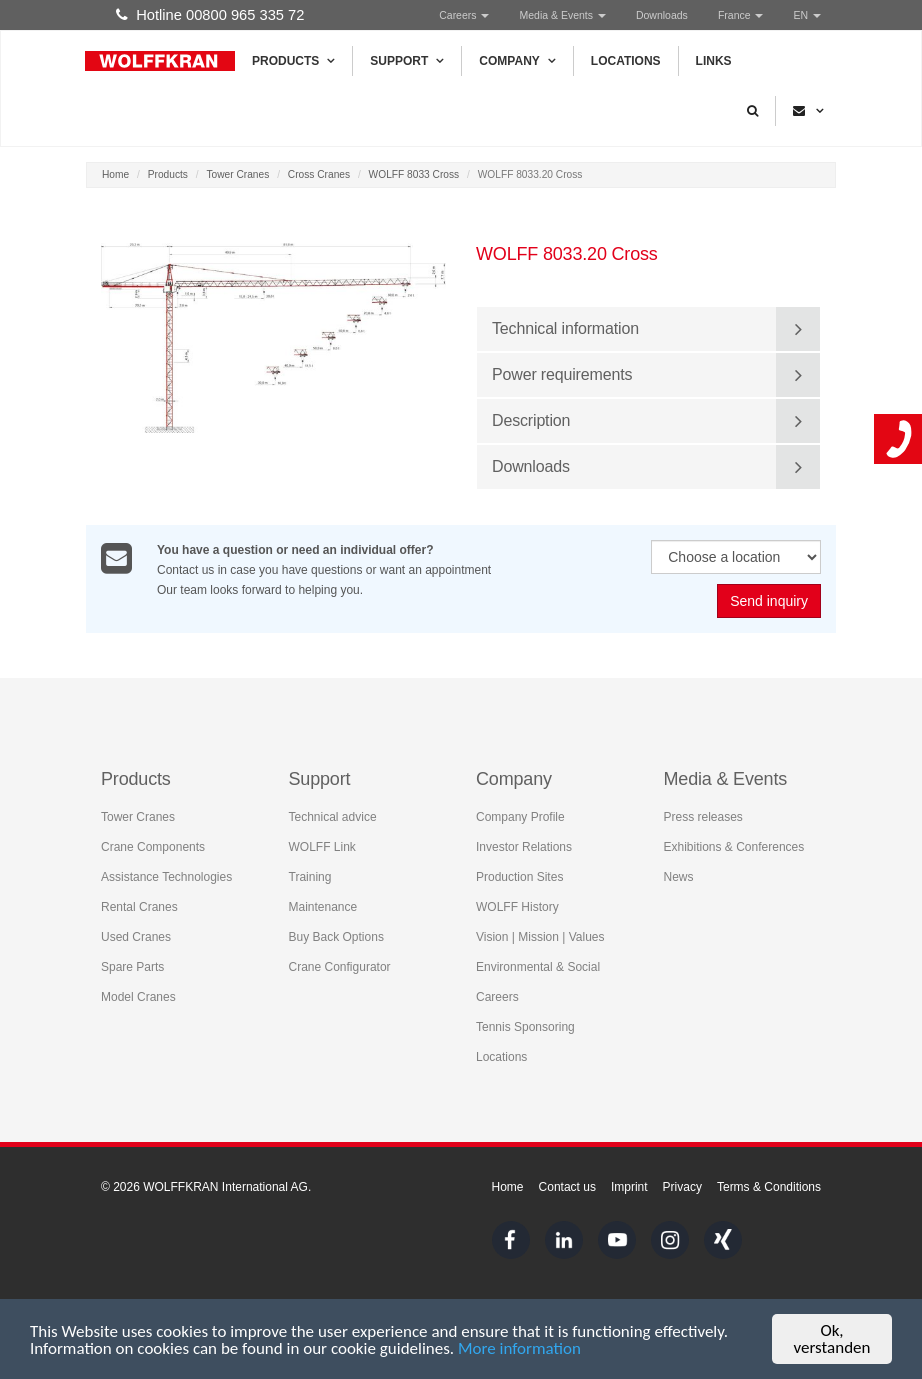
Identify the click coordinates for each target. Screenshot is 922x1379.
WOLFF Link (322, 847)
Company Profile (520, 817)
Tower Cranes (237, 174)
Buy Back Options (336, 937)
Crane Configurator (340, 967)
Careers (464, 15)
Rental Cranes (139, 907)
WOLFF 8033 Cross (414, 174)
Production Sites (519, 877)
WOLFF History (517, 907)
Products (293, 61)
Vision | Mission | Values (540, 937)
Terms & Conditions (769, 1187)
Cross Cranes (319, 174)
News (679, 877)
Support (407, 61)
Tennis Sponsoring (525, 1027)
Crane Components (153, 847)
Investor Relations (524, 847)
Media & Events (562, 15)
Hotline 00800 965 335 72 (210, 15)
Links (714, 61)
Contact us (567, 1187)
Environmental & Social (538, 967)
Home (115, 174)
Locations (626, 61)
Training (310, 877)
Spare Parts (132, 967)
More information (519, 1354)
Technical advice (333, 817)
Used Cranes (136, 937)
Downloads (662, 15)
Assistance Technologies (166, 877)
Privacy (682, 1187)
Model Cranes (138, 997)
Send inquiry (769, 602)
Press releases (703, 817)
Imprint (629, 1187)
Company (517, 61)
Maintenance (323, 907)
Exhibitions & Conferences (734, 847)
